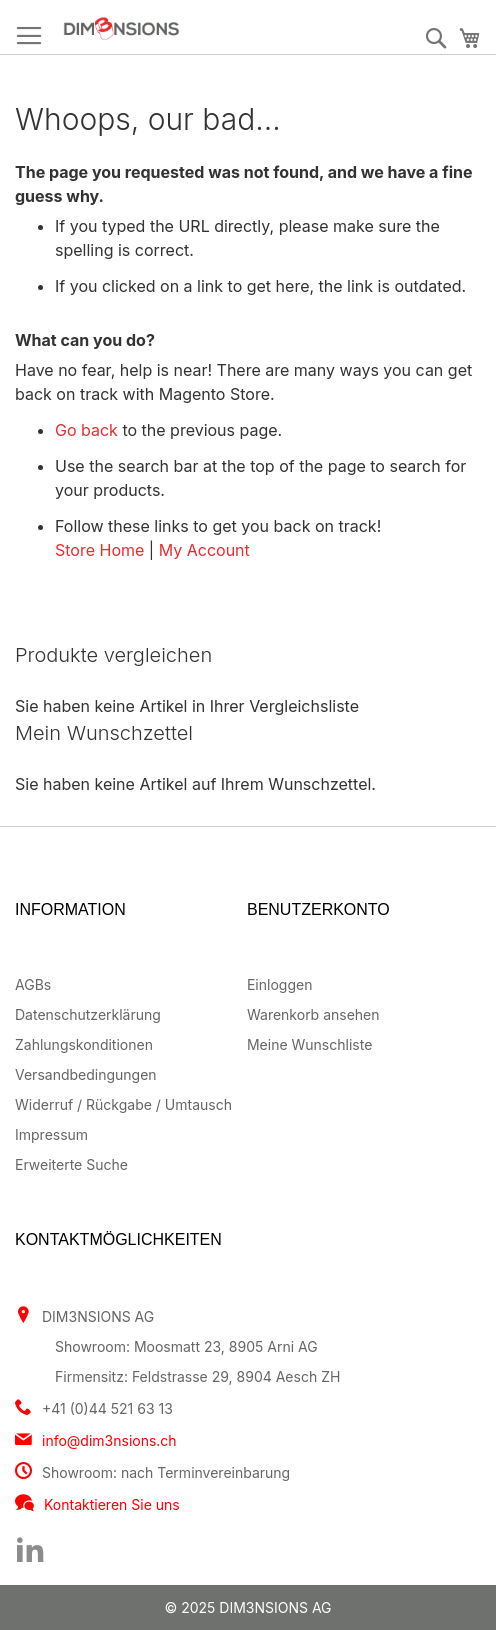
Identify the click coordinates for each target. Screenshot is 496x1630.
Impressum (51, 1134)
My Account (204, 550)
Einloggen (279, 984)
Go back (86, 430)
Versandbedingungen (86, 1074)
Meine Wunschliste (309, 1044)
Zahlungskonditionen (84, 1044)
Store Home (99, 550)
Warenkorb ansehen (313, 1014)
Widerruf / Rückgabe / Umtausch (123, 1104)
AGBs (33, 984)
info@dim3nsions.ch (109, 1440)
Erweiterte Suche (71, 1164)
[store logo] (179, 28)
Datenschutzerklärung (88, 1014)
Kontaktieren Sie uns (112, 1504)
